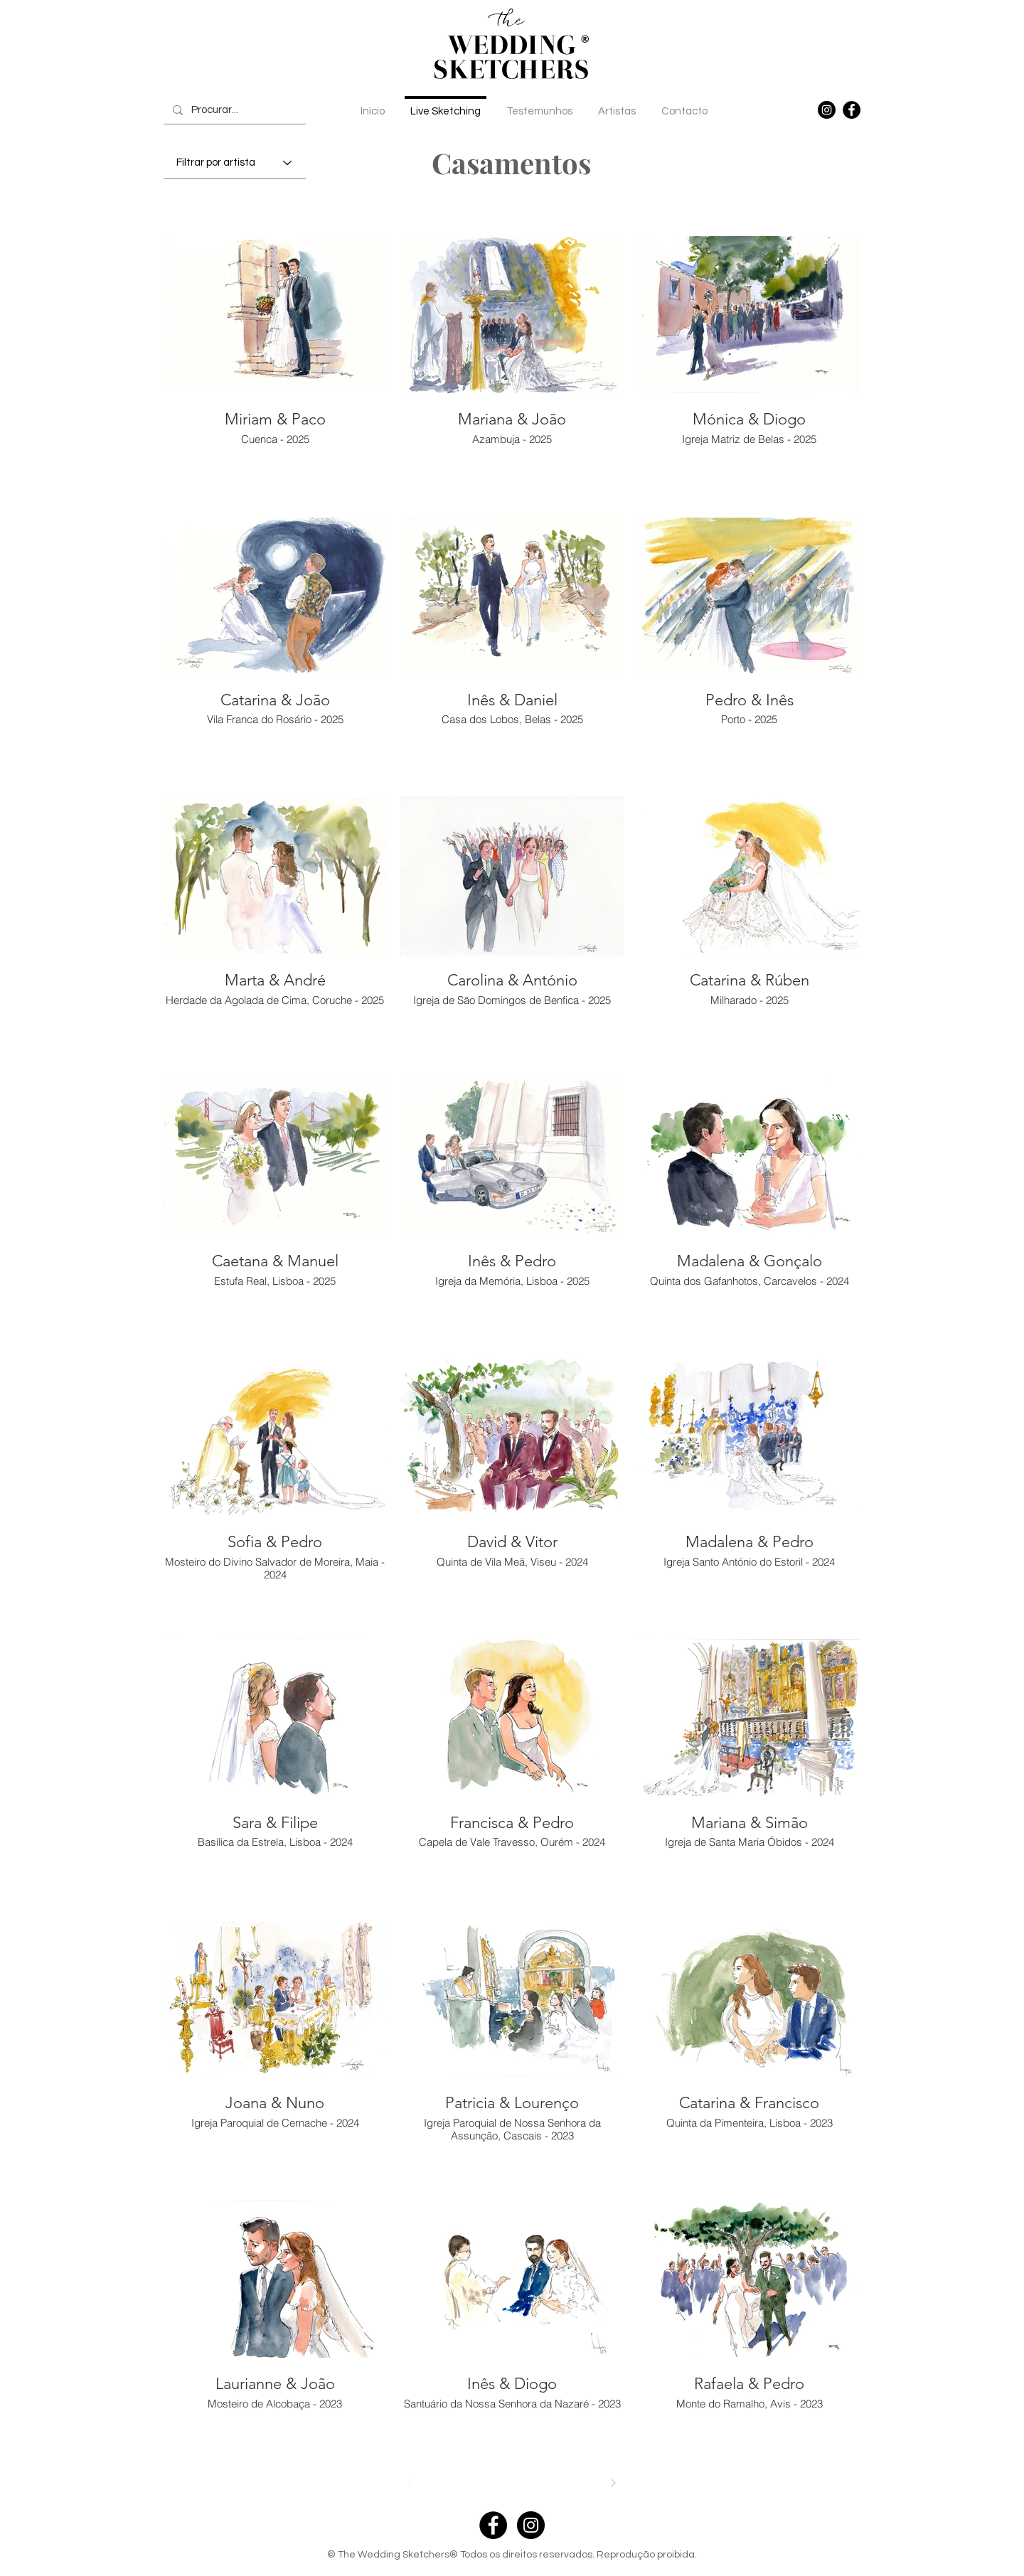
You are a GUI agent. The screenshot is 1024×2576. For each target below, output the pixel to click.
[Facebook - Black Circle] (493, 2525)
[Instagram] (827, 110)
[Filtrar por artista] (235, 162)
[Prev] (411, 2483)
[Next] (613, 2483)
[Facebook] (851, 110)
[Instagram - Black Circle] (531, 2525)
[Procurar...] (233, 110)
